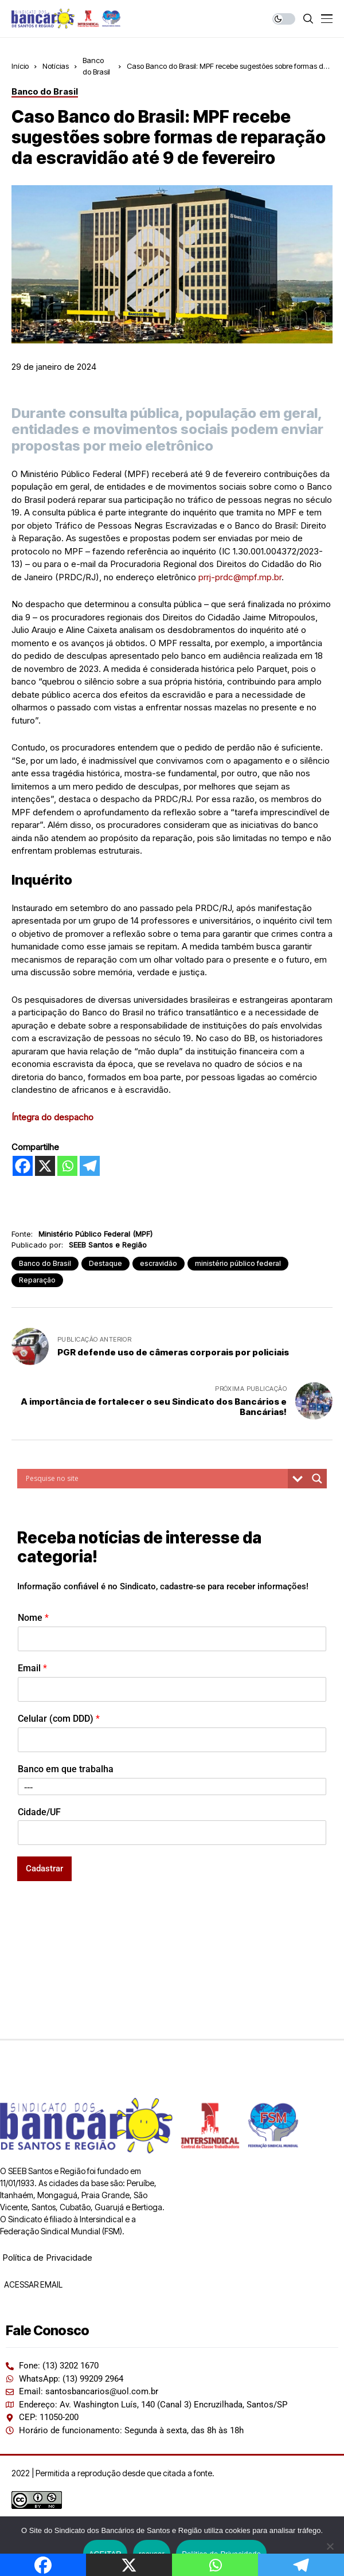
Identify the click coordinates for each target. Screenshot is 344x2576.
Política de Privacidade (47, 2257)
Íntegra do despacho (52, 1117)
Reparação (37, 1280)
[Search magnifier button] (317, 1478)
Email (32, 1668)
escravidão (158, 1263)
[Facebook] (23, 1166)
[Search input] (155, 1478)
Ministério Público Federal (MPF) (95, 1233)
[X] (45, 1166)
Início (20, 66)
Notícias (55, 66)
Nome (33, 1617)
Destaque (105, 1263)
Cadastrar (44, 1868)
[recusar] (329, 2546)
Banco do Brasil (45, 1263)
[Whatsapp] (67, 1166)
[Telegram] (90, 1166)
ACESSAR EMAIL (32, 2284)
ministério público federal (238, 1263)
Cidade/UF (39, 1812)
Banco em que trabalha (66, 1769)
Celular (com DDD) (59, 1718)
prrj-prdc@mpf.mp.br (240, 577)
